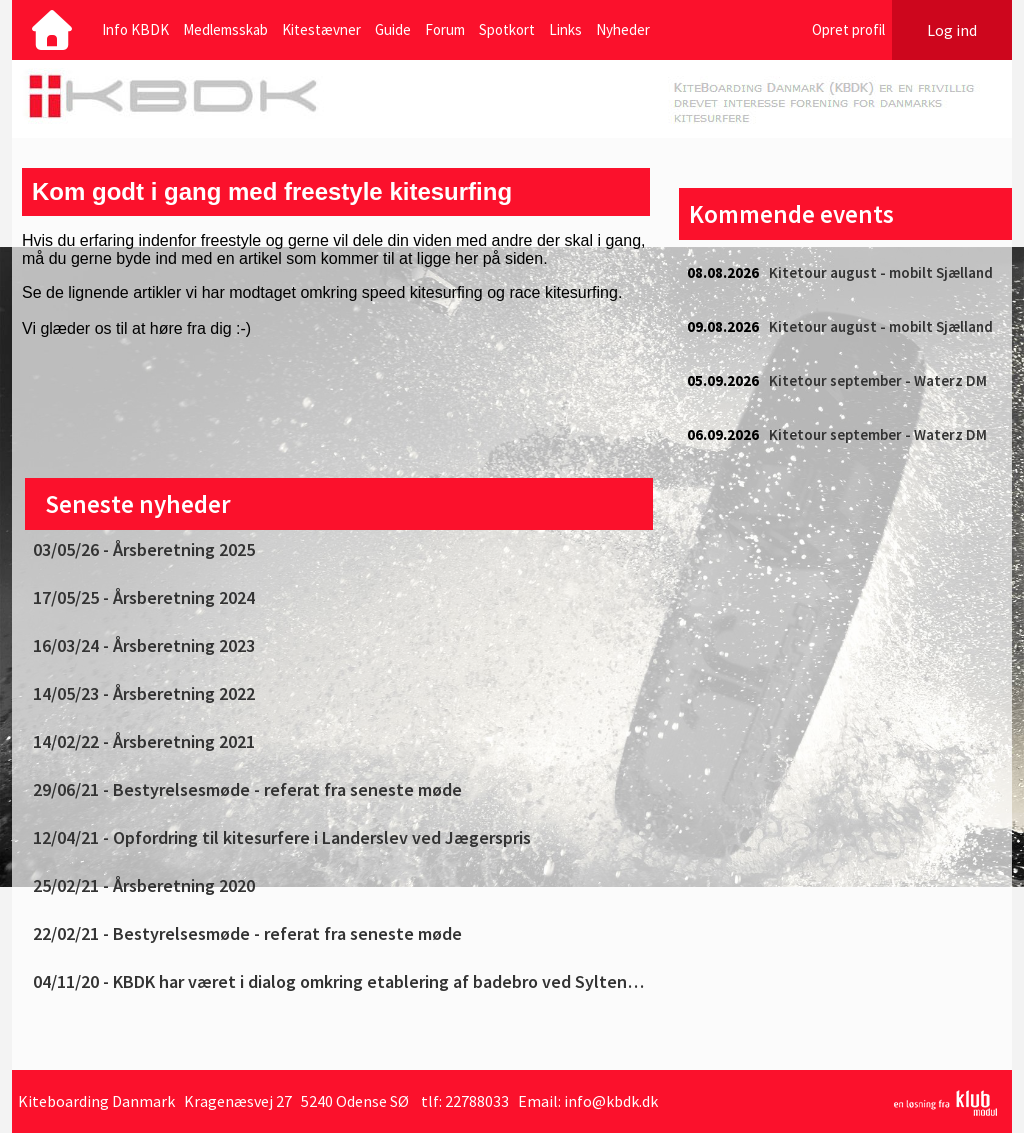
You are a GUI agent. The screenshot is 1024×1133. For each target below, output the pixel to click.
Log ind (952, 30)
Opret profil (848, 29)
